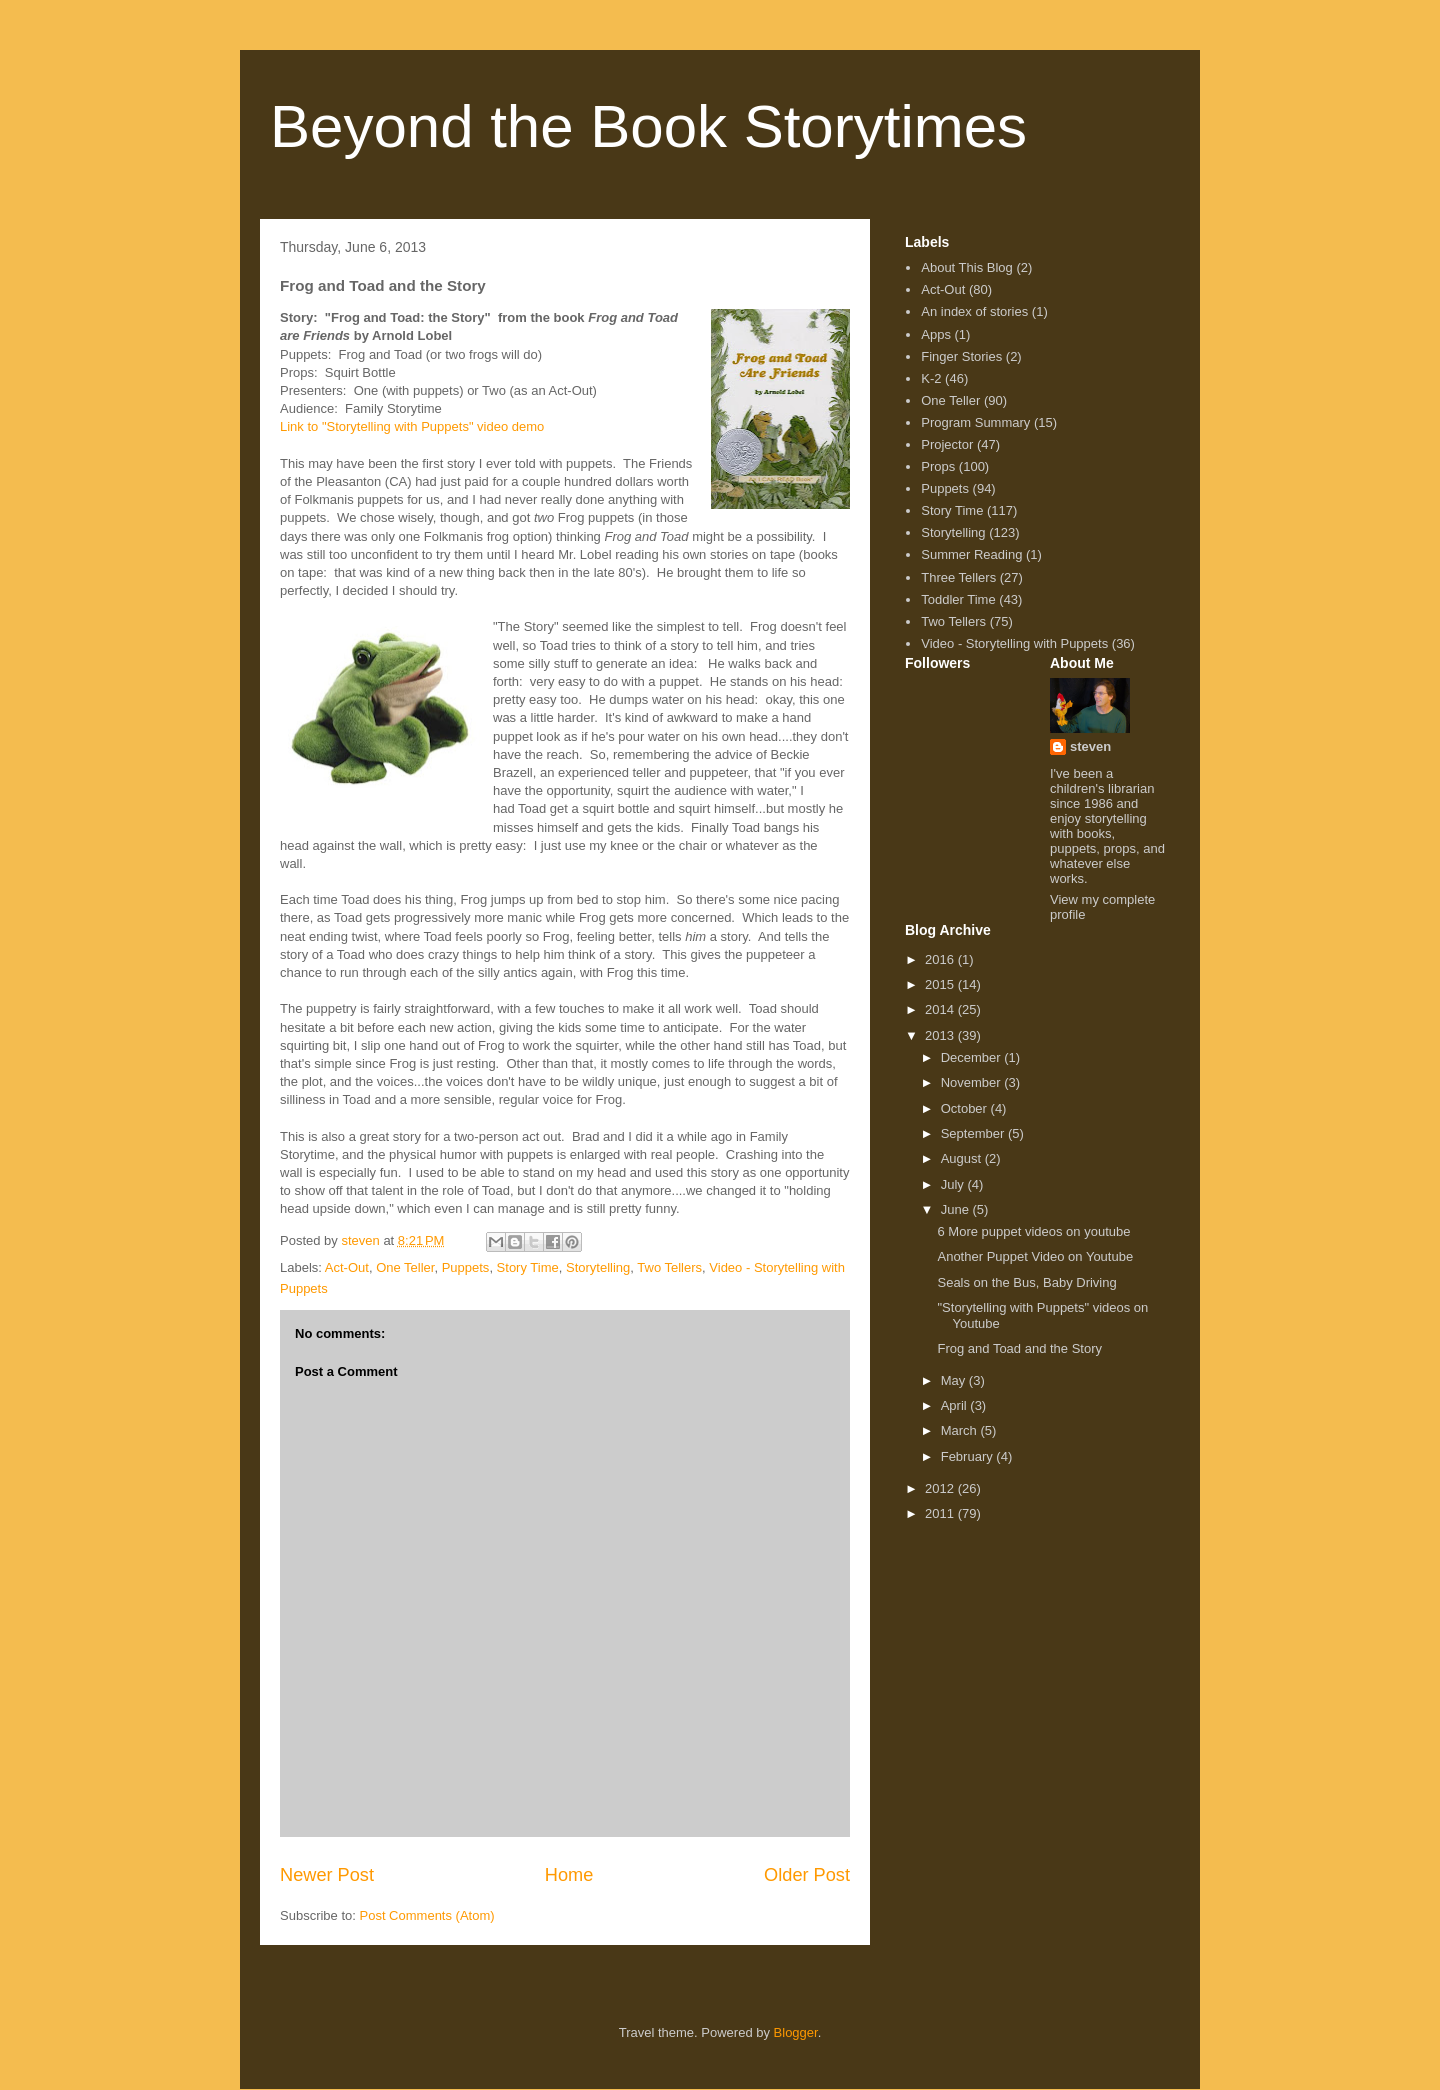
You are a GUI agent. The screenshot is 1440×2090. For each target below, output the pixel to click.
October (966, 1108)
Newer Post (327, 1875)
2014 (941, 1009)
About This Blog (967, 267)
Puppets (466, 1267)
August (963, 1158)
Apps (936, 334)
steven (1090, 746)
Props (938, 466)
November (973, 1082)
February (969, 1456)
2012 (941, 1488)
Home (569, 1875)
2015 (941, 984)
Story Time (528, 1267)
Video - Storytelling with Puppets (1014, 643)
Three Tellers (958, 577)
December (973, 1057)
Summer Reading (971, 554)
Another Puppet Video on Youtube (1035, 1256)
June (957, 1209)
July (954, 1184)
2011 (941, 1513)
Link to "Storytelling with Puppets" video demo (412, 426)
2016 (941, 959)
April (956, 1405)
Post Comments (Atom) (427, 1915)
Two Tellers (669, 1267)
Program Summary (975, 422)
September (974, 1133)
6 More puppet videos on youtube (1033, 1231)
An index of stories (974, 311)
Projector (947, 444)
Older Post (807, 1875)
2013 (941, 1035)
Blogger (796, 2032)
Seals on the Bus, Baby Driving (1026, 1282)
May (955, 1380)
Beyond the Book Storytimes (648, 126)
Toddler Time (958, 599)
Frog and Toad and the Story (1019, 1348)
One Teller (405, 1267)
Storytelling (598, 1267)
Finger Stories (961, 356)
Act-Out (347, 1267)
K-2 (931, 378)
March (961, 1430)
